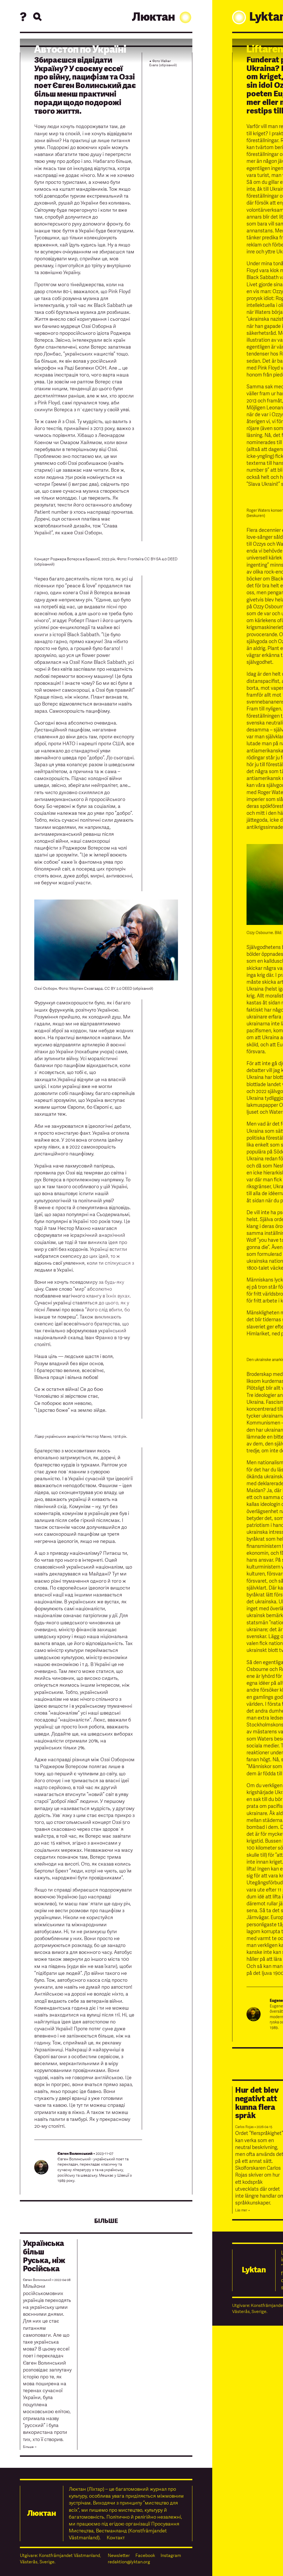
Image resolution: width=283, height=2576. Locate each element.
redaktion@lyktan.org (129, 2562)
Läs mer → (242, 2210)
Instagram (171, 2556)
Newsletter (119, 2556)
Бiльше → (29, 2447)
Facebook (145, 2556)
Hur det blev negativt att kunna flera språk (257, 2103)
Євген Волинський (75, 2153)
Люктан (162, 17)
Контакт (116, 2537)
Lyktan (254, 2270)
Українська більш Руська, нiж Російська (44, 2256)
